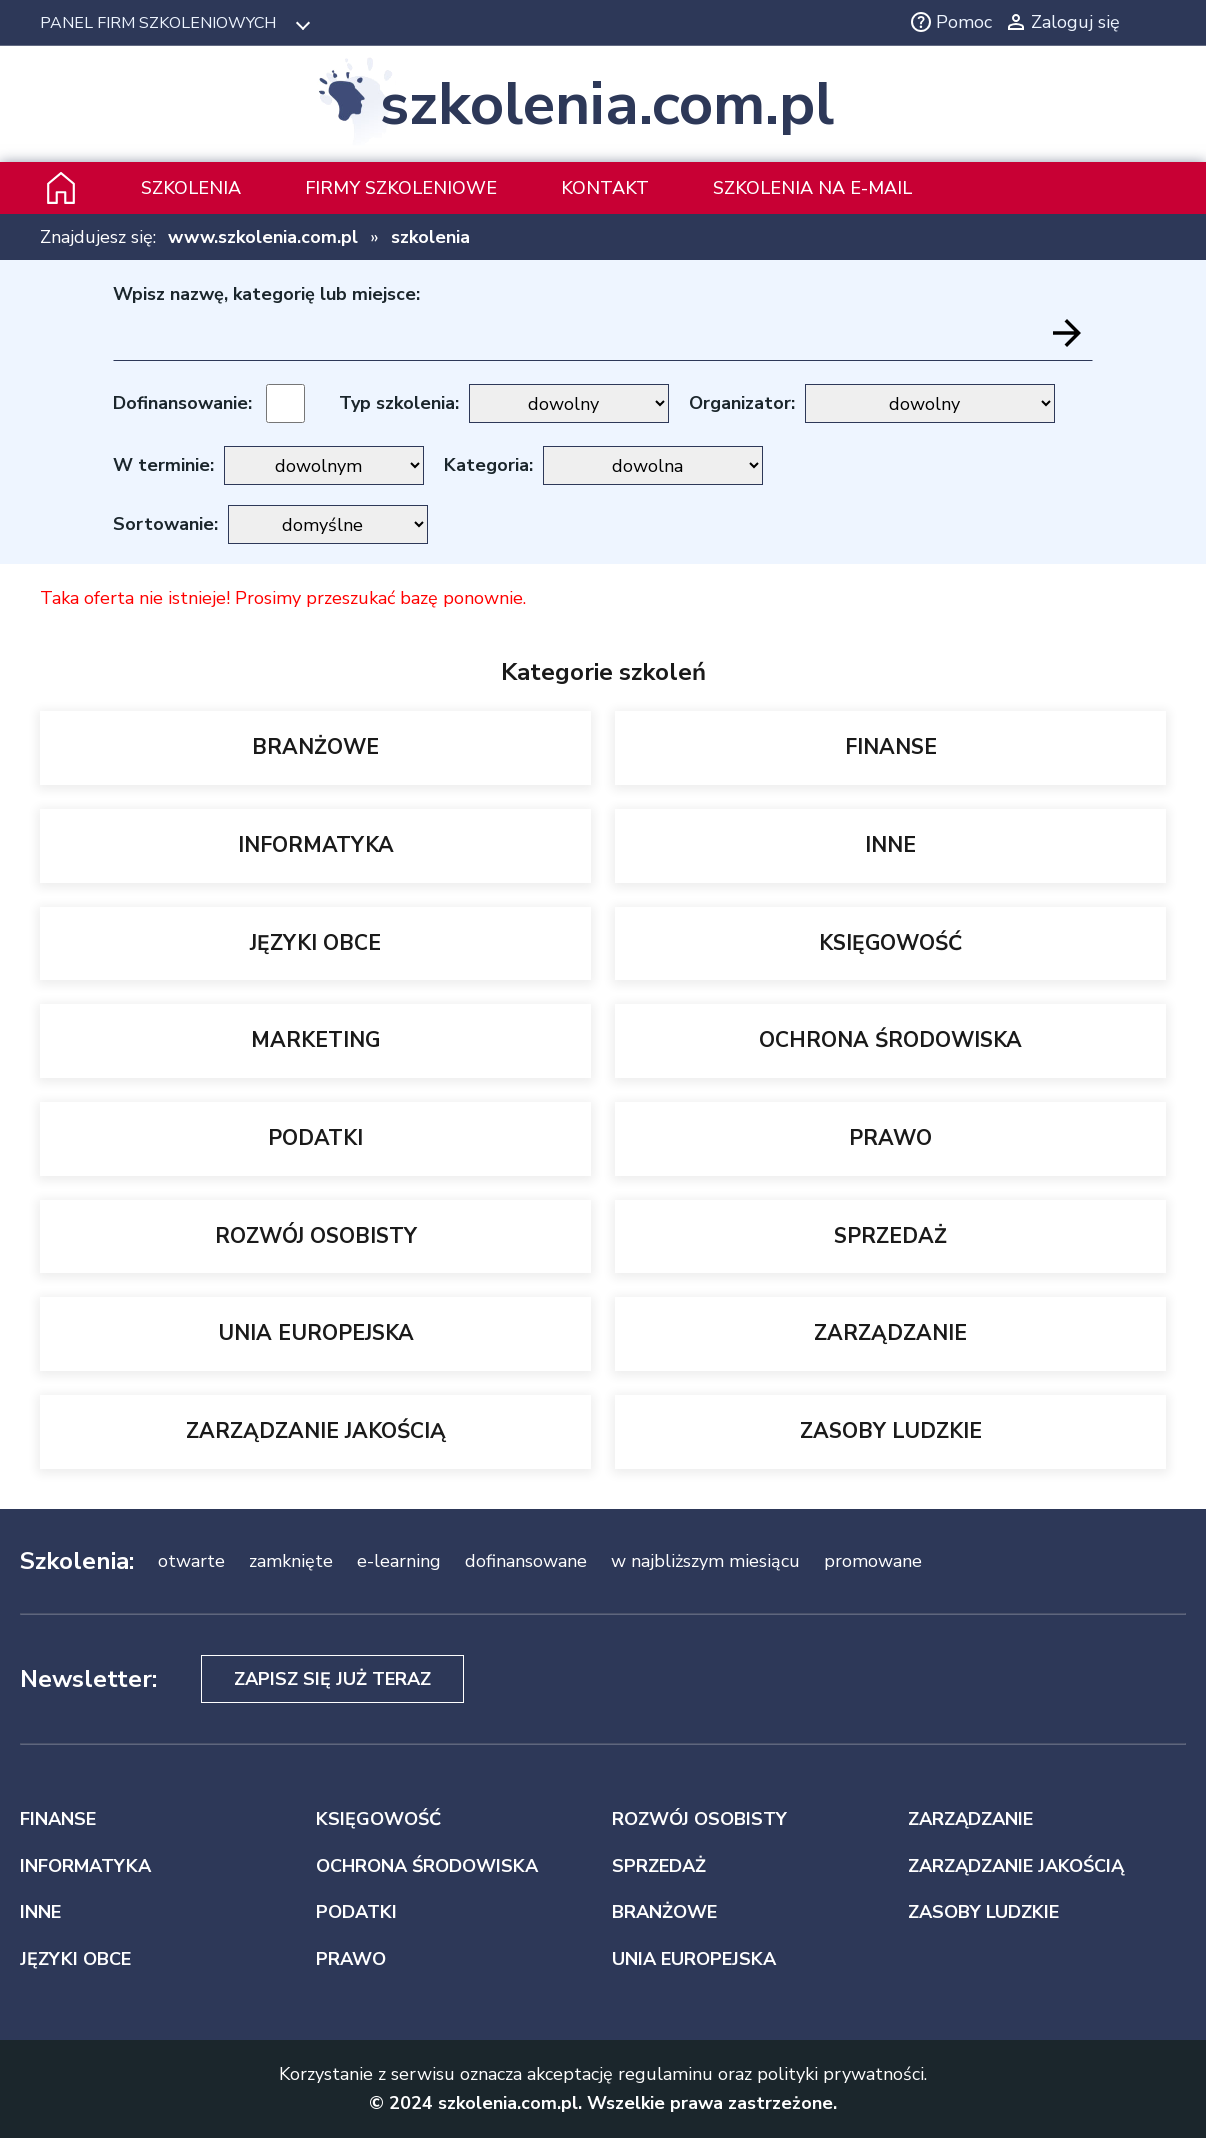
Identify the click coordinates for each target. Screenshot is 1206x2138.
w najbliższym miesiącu (705, 1561)
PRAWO (890, 1138)
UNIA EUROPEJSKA (316, 1333)
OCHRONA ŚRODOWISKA (890, 1040)
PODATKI (315, 1138)
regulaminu (665, 2074)
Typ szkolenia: (399, 403)
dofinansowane (526, 1561)
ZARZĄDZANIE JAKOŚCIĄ (316, 1431)
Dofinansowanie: (182, 403)
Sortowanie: (165, 524)
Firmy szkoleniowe (401, 188)
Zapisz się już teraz (332, 1679)
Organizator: (742, 403)
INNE (890, 845)
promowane (873, 1561)
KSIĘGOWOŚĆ (890, 943)
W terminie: (163, 465)
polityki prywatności (840, 2074)
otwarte (191, 1561)
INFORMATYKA (316, 845)
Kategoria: (488, 465)
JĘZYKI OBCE (315, 943)
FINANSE (891, 747)
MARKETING (315, 1040)
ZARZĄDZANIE (890, 1333)
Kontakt (605, 188)
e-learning (399, 1561)
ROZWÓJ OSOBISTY (316, 1236)
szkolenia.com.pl (607, 104)
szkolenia (430, 237)
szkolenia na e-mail (812, 188)
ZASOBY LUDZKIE (891, 1431)
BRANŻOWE (315, 747)
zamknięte (291, 1561)
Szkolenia (191, 188)
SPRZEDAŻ (890, 1236)
